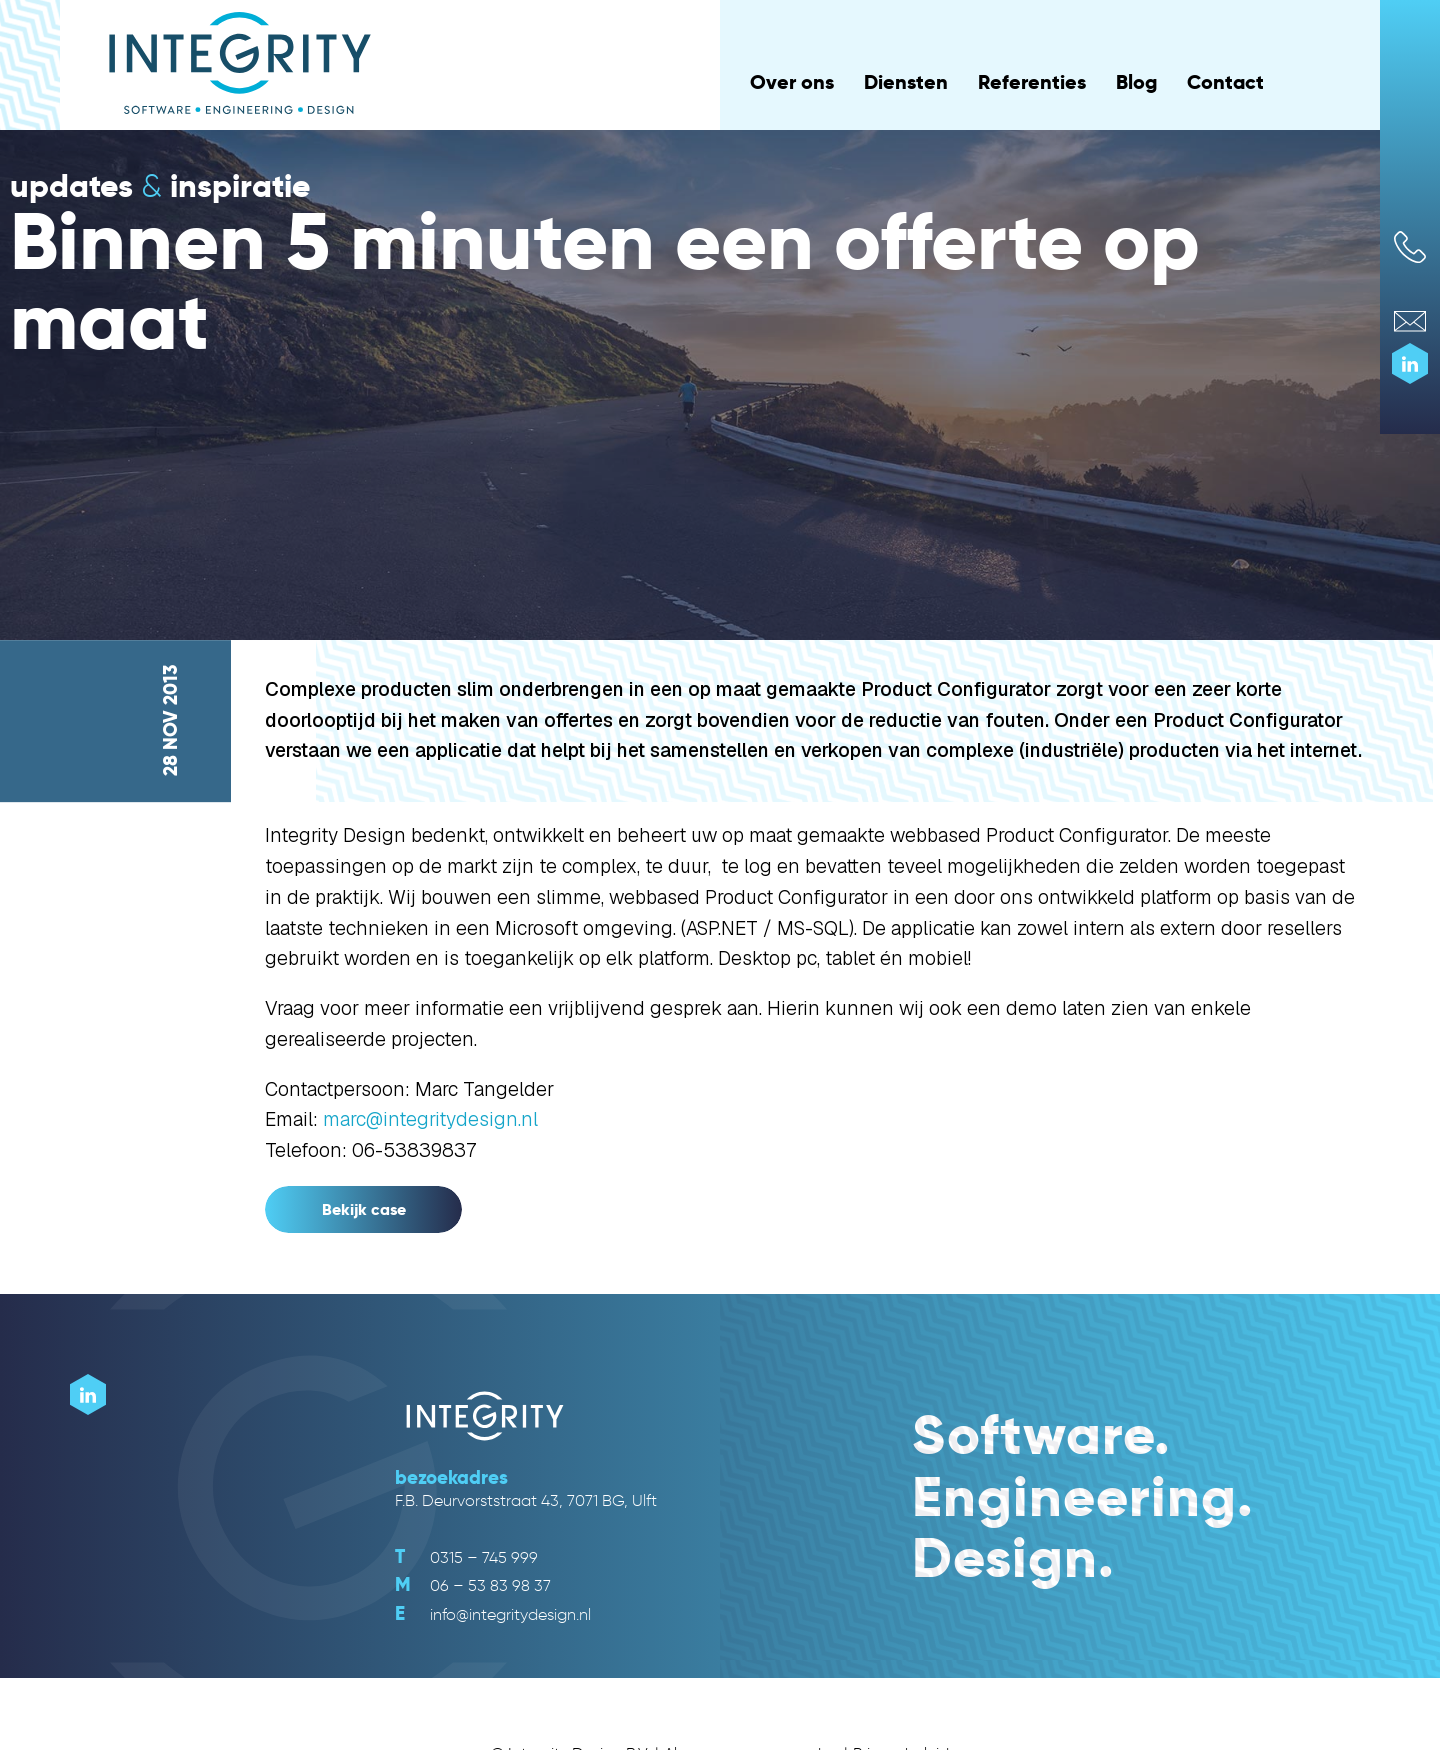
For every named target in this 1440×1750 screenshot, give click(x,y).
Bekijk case (364, 1209)
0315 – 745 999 (466, 1557)
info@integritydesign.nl (493, 1614)
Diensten (906, 82)
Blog (1136, 82)
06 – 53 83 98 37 (473, 1585)
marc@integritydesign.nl (430, 1119)
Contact (1225, 82)
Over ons (792, 82)
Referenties (1032, 82)
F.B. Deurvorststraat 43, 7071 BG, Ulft (526, 1500)
